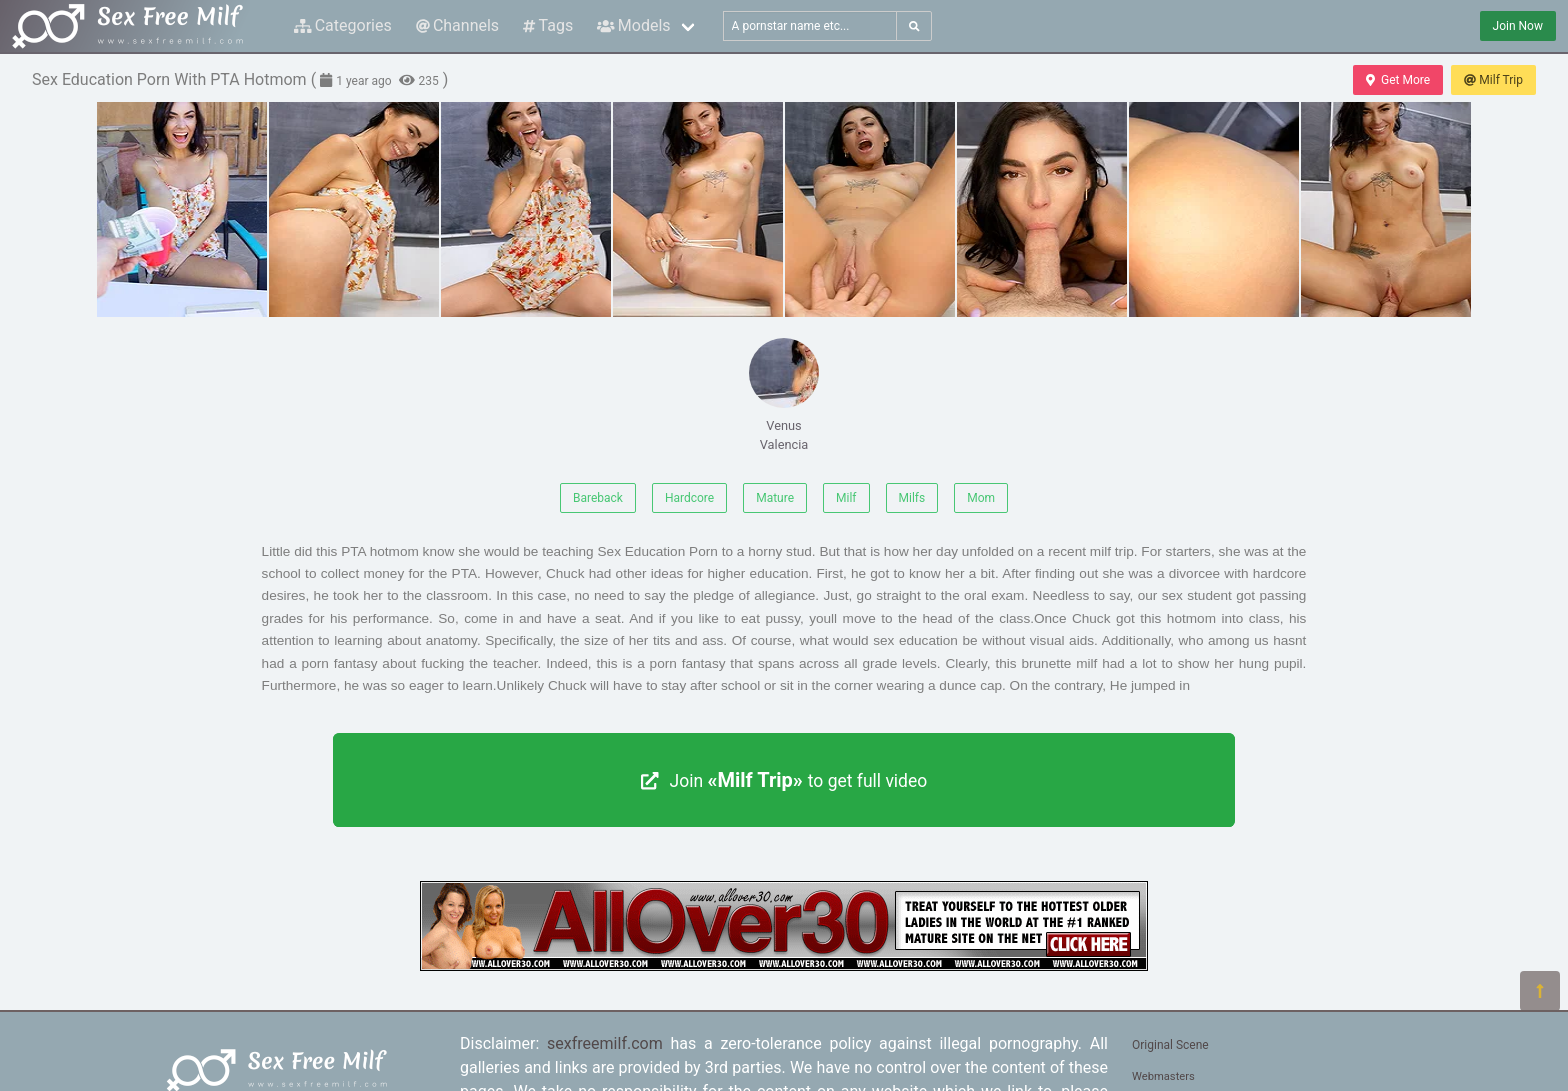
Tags (548, 25)
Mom (981, 498)
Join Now (1518, 26)
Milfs (912, 498)
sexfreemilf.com (605, 1043)
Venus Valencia (784, 395)
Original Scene (1170, 1045)
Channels (457, 25)
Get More (1398, 80)
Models (633, 25)
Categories (343, 25)
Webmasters (1163, 1076)
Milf (846, 498)
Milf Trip (1493, 80)
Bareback (598, 498)
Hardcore (689, 498)
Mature (775, 498)
